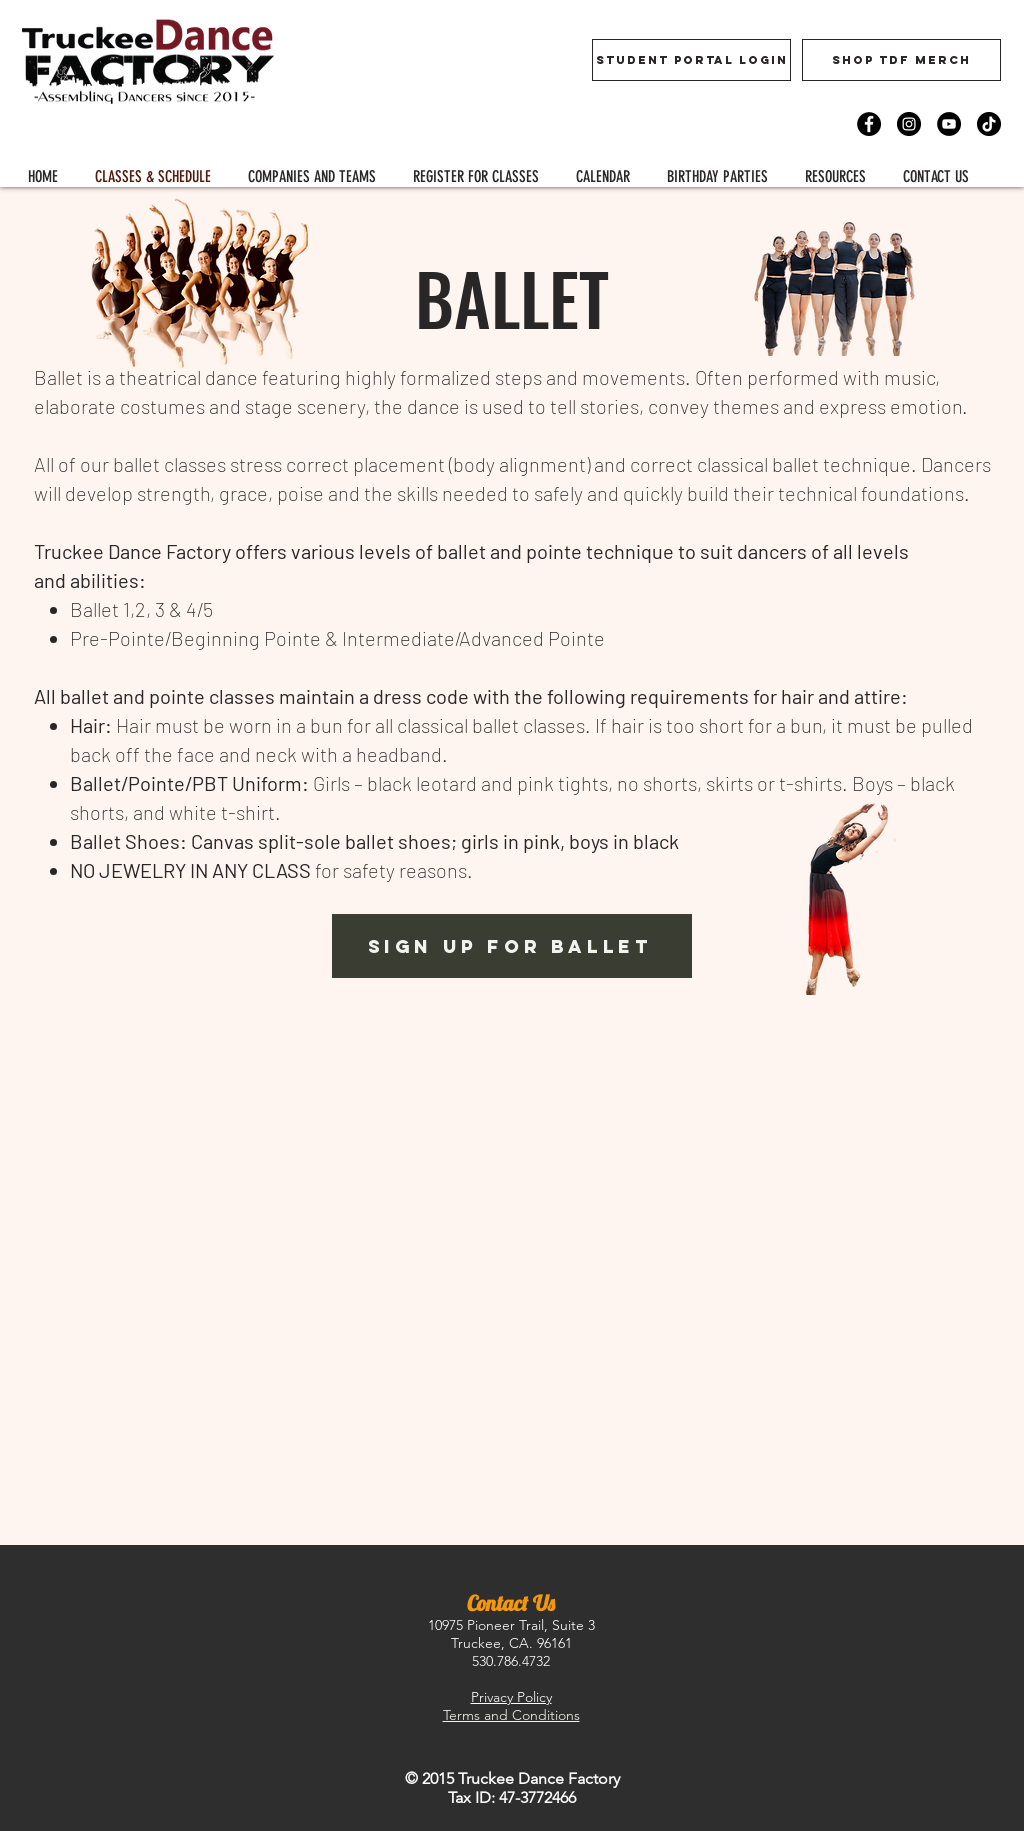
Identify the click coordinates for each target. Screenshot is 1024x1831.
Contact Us (511, 1603)
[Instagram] (909, 124)
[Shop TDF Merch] (901, 60)
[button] (475, 176)
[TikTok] (989, 124)
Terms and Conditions (511, 1715)
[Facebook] (869, 124)
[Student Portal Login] (691, 60)
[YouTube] (949, 124)
